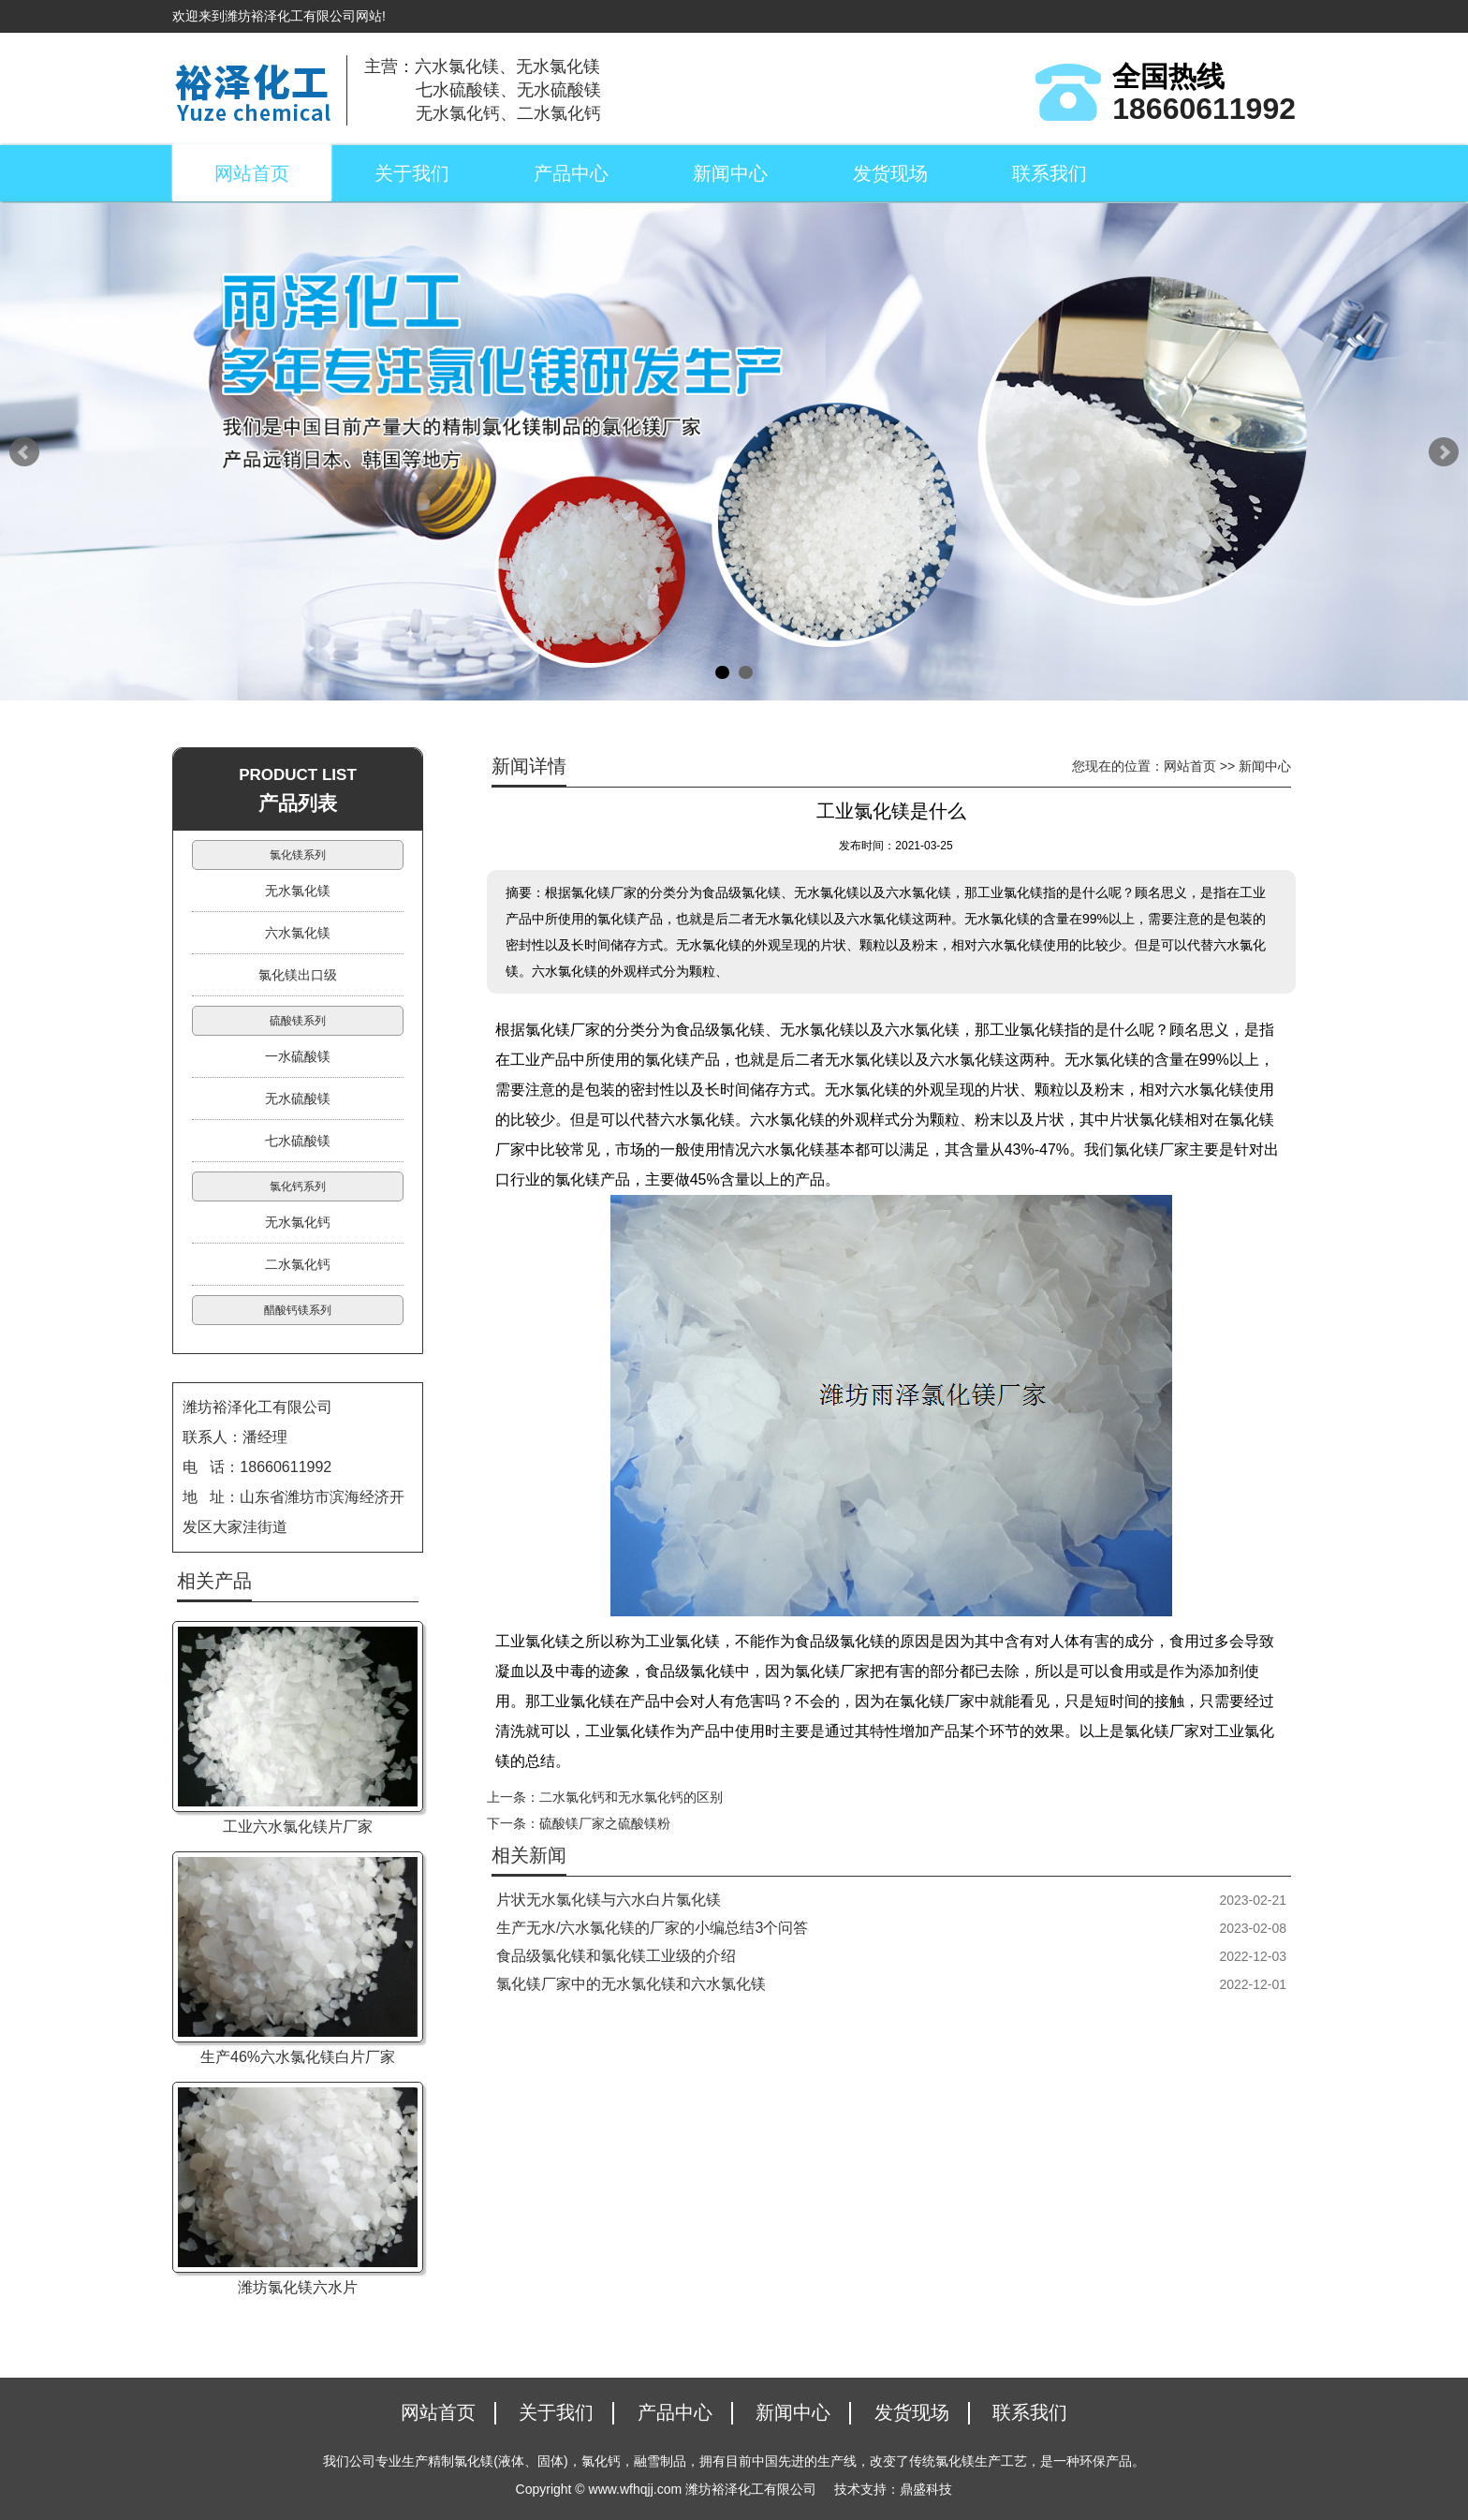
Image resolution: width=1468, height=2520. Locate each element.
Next (1444, 452)
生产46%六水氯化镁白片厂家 (297, 2057)
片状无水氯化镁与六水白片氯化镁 (608, 1900)
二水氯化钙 (297, 1264)
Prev (24, 452)
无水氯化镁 (297, 890)
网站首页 (251, 173)
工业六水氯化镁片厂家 (298, 1827)
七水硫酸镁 (297, 1140)
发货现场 (890, 173)
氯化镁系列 (298, 855)
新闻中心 (730, 173)
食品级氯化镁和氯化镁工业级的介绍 (616, 1956)
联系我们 (1049, 173)
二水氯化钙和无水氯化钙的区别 (631, 1797)
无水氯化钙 (297, 1222)
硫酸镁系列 (298, 1020)
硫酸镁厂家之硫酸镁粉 (604, 1823)
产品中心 (571, 173)
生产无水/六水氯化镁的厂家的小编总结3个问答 (652, 1928)
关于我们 (411, 173)
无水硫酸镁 (297, 1098)
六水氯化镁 (297, 932)
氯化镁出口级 (297, 974)
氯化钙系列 (298, 1186)
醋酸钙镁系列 (297, 1310)
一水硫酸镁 (297, 1056)
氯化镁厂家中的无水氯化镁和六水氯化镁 (631, 1984)
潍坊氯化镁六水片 (298, 2287)
